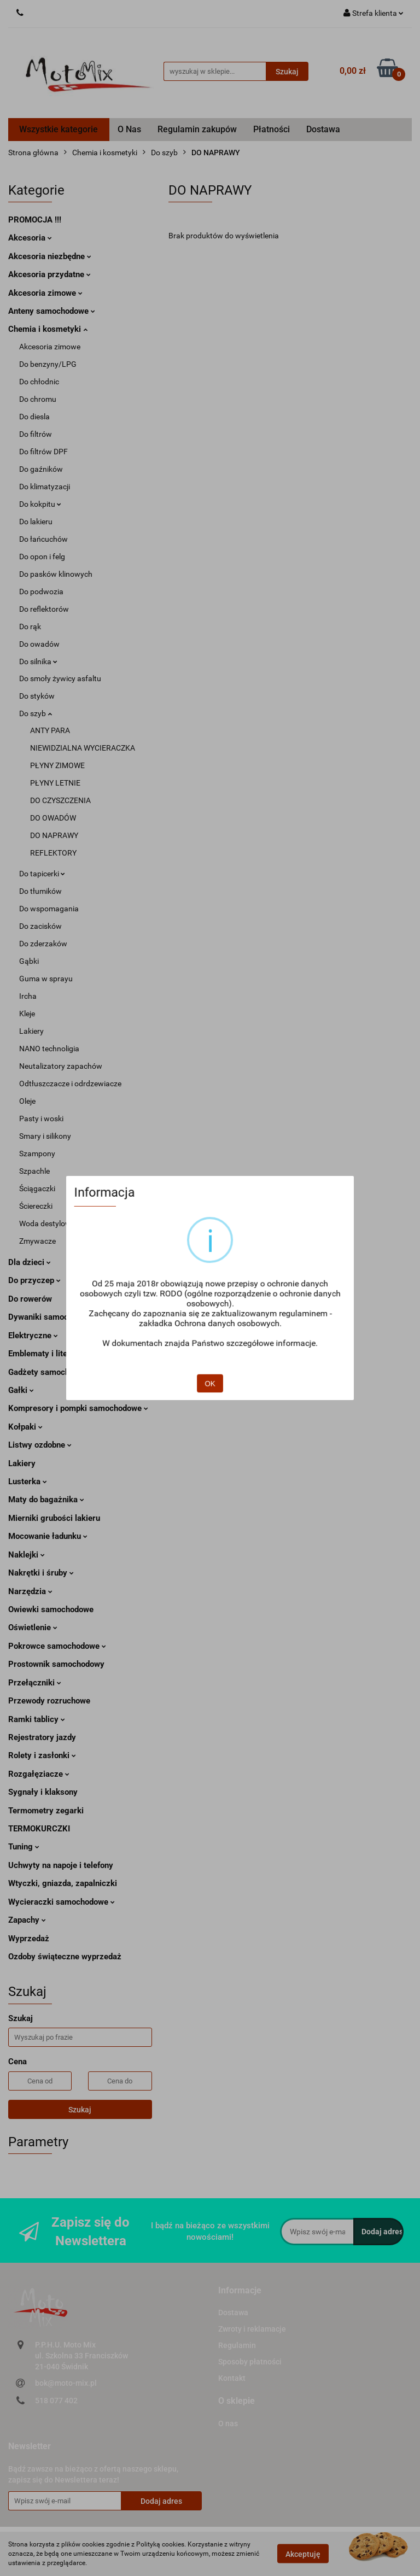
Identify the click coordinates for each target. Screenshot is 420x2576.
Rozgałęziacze (38, 1774)
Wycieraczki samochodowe (61, 1902)
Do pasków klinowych (55, 574)
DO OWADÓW (53, 817)
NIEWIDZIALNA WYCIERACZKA (82, 747)
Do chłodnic (39, 381)
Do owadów (39, 644)
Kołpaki (25, 1427)
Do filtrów (35, 434)
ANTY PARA (50, 730)
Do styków (37, 696)
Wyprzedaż (28, 1938)
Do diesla (34, 416)
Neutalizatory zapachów (60, 1066)
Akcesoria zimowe (45, 293)
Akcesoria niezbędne (49, 256)
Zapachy (27, 1920)
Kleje (27, 1013)
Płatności (271, 129)
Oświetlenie (32, 1627)
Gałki (21, 1390)
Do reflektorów (44, 609)
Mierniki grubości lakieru (54, 1518)
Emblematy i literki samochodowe (70, 1354)
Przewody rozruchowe (49, 1701)
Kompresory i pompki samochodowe (78, 1408)
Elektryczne (33, 1335)
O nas (228, 2423)
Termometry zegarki (46, 1811)
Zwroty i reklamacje (252, 2329)
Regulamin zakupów (197, 129)
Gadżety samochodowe (50, 1372)
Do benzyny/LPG (48, 364)
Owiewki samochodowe (51, 1609)
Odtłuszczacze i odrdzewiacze (70, 1083)
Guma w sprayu (46, 978)
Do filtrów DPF (43, 451)
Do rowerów (30, 1299)
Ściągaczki (37, 1188)
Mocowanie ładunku (48, 1536)
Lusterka (27, 1481)
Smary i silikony (45, 1136)
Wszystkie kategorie (58, 129)
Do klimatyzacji (44, 486)
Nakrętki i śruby (41, 1573)
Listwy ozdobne (40, 1445)
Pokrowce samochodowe (57, 1646)
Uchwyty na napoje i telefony (60, 1865)
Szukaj (79, 2109)
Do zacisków (40, 926)
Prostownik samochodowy (56, 1664)
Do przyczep (34, 1280)
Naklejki (26, 1555)
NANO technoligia (49, 1048)
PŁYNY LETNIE (55, 782)
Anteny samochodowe (51, 311)
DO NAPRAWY (54, 835)
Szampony (37, 1153)
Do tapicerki (42, 873)
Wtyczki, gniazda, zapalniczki (62, 1883)
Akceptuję (302, 2554)
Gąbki (29, 961)
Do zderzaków (43, 943)
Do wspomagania (49, 908)
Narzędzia (30, 1591)
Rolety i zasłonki (42, 1755)
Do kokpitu (40, 504)
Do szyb (35, 713)
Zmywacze (37, 1241)
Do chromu (37, 399)
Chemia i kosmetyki (48, 329)
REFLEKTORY (53, 852)
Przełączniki (34, 1683)
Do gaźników (41, 469)
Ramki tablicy (36, 1719)
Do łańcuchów (43, 539)
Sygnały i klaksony (43, 1792)
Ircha (28, 996)
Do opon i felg (42, 556)
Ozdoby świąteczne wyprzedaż (64, 1957)
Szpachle (34, 1171)
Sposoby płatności (250, 2361)
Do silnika (38, 661)
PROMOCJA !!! (34, 220)
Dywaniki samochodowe (55, 1317)
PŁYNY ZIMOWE (57, 765)
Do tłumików (40, 891)
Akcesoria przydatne (49, 274)
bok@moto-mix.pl (66, 2383)
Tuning (23, 1847)
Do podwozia (41, 591)
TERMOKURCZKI (39, 1829)
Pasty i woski (41, 1118)
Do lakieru (35, 521)
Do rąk (30, 626)
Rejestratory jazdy (42, 1737)
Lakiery (31, 1031)
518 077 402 (56, 2400)
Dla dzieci (29, 1262)
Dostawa (323, 129)
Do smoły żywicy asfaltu (60, 678)
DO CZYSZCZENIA (60, 800)
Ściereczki (35, 1206)
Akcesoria (30, 238)
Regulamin (237, 2345)
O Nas (129, 129)
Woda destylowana (51, 1223)
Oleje (27, 1101)
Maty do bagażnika (46, 1499)
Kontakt (232, 2378)
